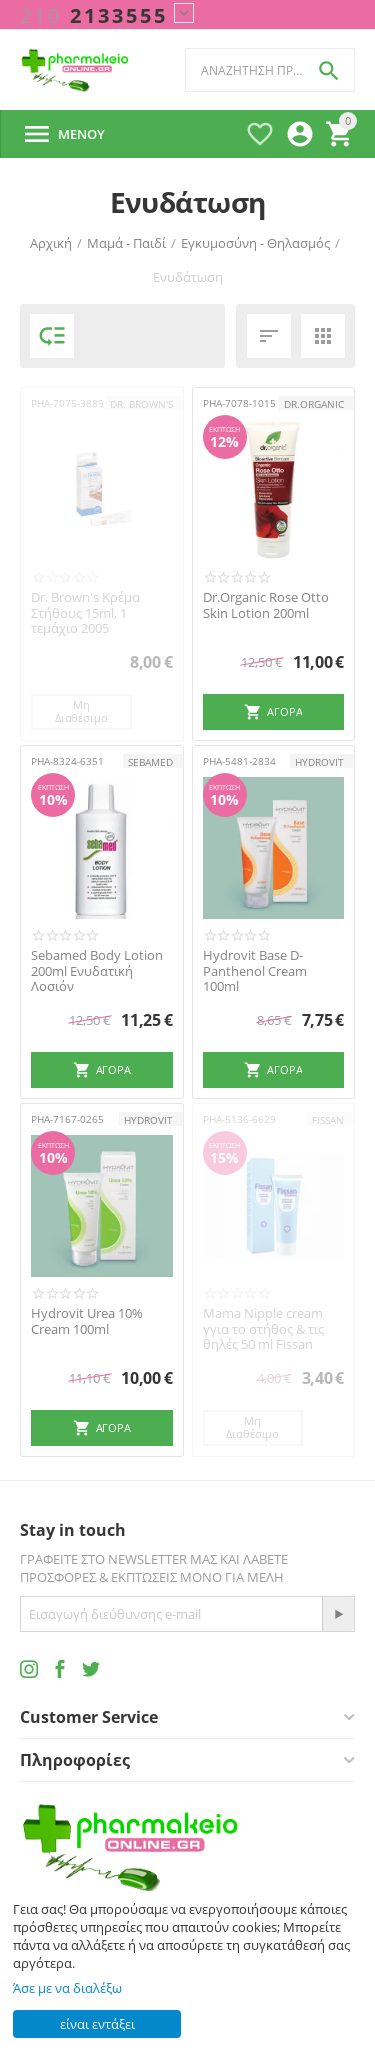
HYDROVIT (319, 762)
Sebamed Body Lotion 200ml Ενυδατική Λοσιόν (97, 971)
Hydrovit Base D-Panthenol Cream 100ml (255, 971)
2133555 (94, 16)
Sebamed (150, 762)
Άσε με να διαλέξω (67, 1988)
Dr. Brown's (141, 404)
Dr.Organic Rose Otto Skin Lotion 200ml (266, 605)
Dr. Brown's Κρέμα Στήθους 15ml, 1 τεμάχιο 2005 (85, 613)
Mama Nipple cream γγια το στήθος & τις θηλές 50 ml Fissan (263, 1329)
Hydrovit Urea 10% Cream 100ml (87, 1321)
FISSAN (328, 1120)
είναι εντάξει (97, 2024)
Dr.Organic (314, 404)
